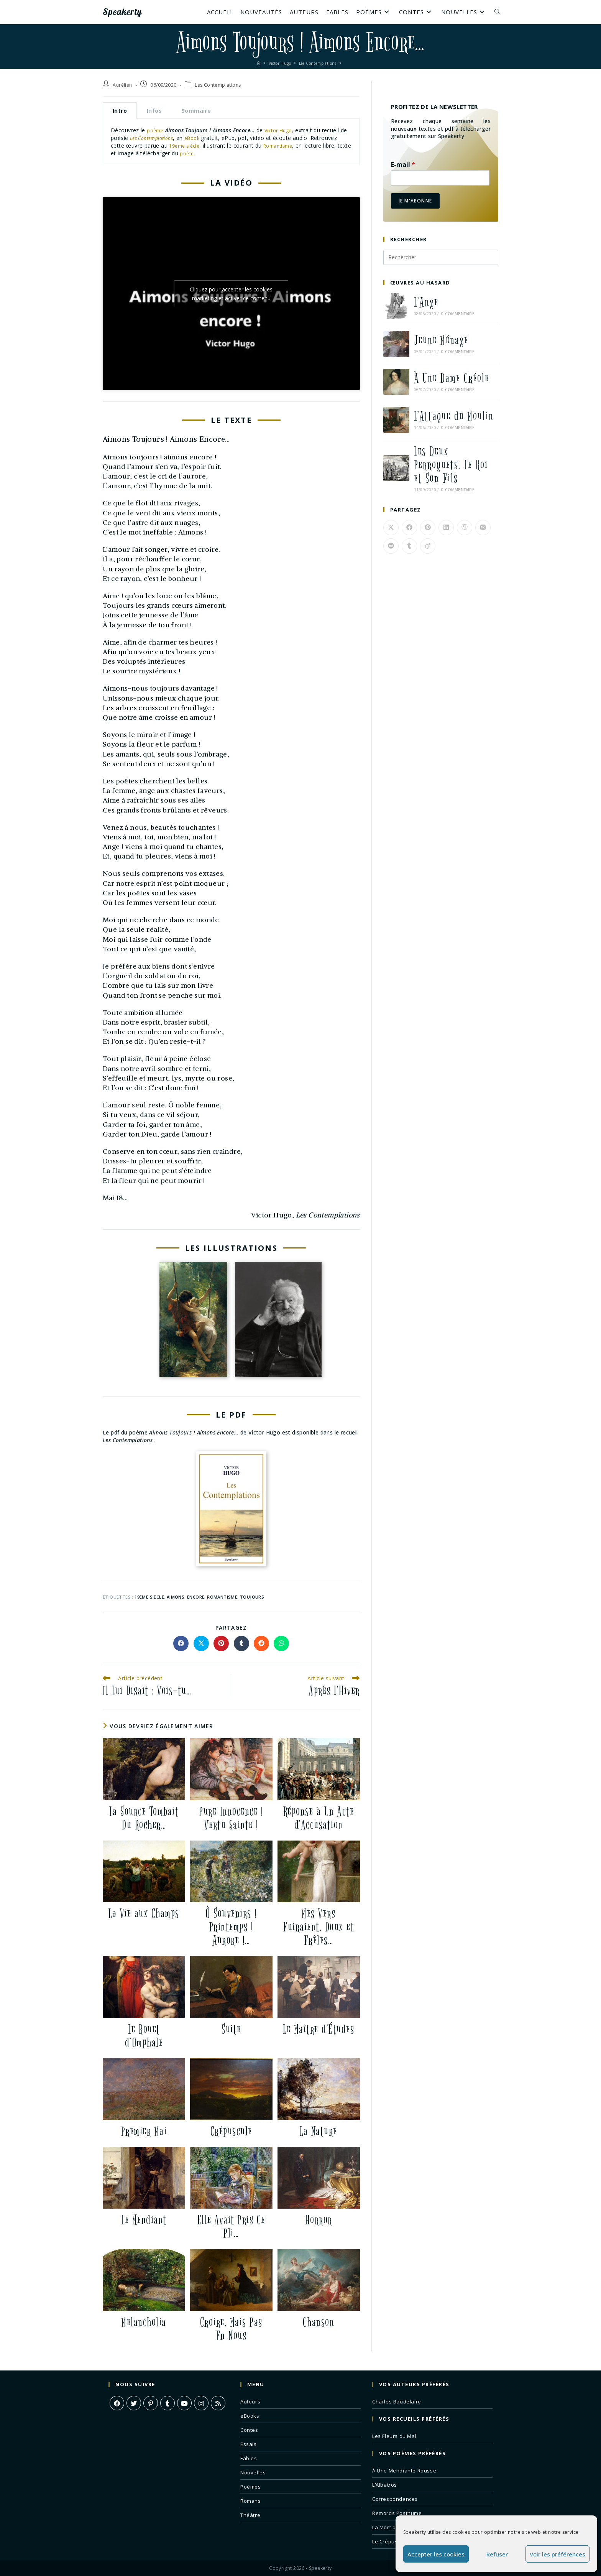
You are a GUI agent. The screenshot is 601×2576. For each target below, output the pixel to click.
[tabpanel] (231, 141)
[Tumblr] (167, 2402)
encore (195, 1596)
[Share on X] (201, 1643)
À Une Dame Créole (451, 378)
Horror (318, 2219)
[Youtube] (184, 2402)
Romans (250, 2500)
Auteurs (250, 2401)
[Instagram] (201, 2402)
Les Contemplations (218, 85)
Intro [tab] (120, 110)
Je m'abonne (415, 200)
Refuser (497, 2554)
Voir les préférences (557, 2554)
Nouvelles (253, 2472)
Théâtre (250, 2514)
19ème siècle (214, 145)
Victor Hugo (281, 130)
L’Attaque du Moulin (454, 416)
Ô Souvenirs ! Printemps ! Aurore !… (231, 1927)
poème (156, 130)
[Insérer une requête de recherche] (440, 257)
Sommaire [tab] (196, 110)
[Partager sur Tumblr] (241, 1643)
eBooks (249, 2415)
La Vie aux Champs (143, 1913)
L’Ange (426, 302)
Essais (248, 2443)
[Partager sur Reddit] (261, 1643)
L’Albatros (384, 2484)
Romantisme (312, 145)
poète (237, 152)
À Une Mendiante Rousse (404, 2470)
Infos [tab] (154, 110)
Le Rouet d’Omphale (144, 2035)
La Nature (318, 2131)
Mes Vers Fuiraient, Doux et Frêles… (318, 1927)
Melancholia (144, 2322)
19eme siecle (149, 1596)
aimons (175, 1596)
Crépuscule (231, 2131)
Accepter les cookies (436, 2554)
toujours (252, 1596)
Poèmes (250, 2486)
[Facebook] (117, 2402)
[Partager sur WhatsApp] (281, 1643)
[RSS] (218, 2402)
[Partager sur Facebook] (181, 1643)
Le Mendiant (144, 2219)
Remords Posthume (397, 2512)
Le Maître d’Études (318, 2028)
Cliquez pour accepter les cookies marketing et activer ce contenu (231, 293)
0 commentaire (458, 313)
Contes (249, 2429)
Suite (231, 2028)
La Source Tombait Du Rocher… (144, 1818)
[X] (133, 2402)
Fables (248, 2457)
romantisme (222, 1596)
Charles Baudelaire (396, 2401)
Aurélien (122, 85)
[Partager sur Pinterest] (221, 1643)
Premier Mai (144, 2131)
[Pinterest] (150, 2402)
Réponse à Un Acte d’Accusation (318, 1818)
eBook (208, 137)
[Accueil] (250, 62)
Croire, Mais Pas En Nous (231, 2328)
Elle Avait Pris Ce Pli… (231, 2226)
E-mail (403, 165)
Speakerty (132, 11)
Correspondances (395, 2498)
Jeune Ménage (441, 340)
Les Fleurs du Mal (394, 2435)
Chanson (319, 2322)
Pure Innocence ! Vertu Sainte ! (231, 1818)
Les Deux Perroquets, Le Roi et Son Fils (451, 465)
